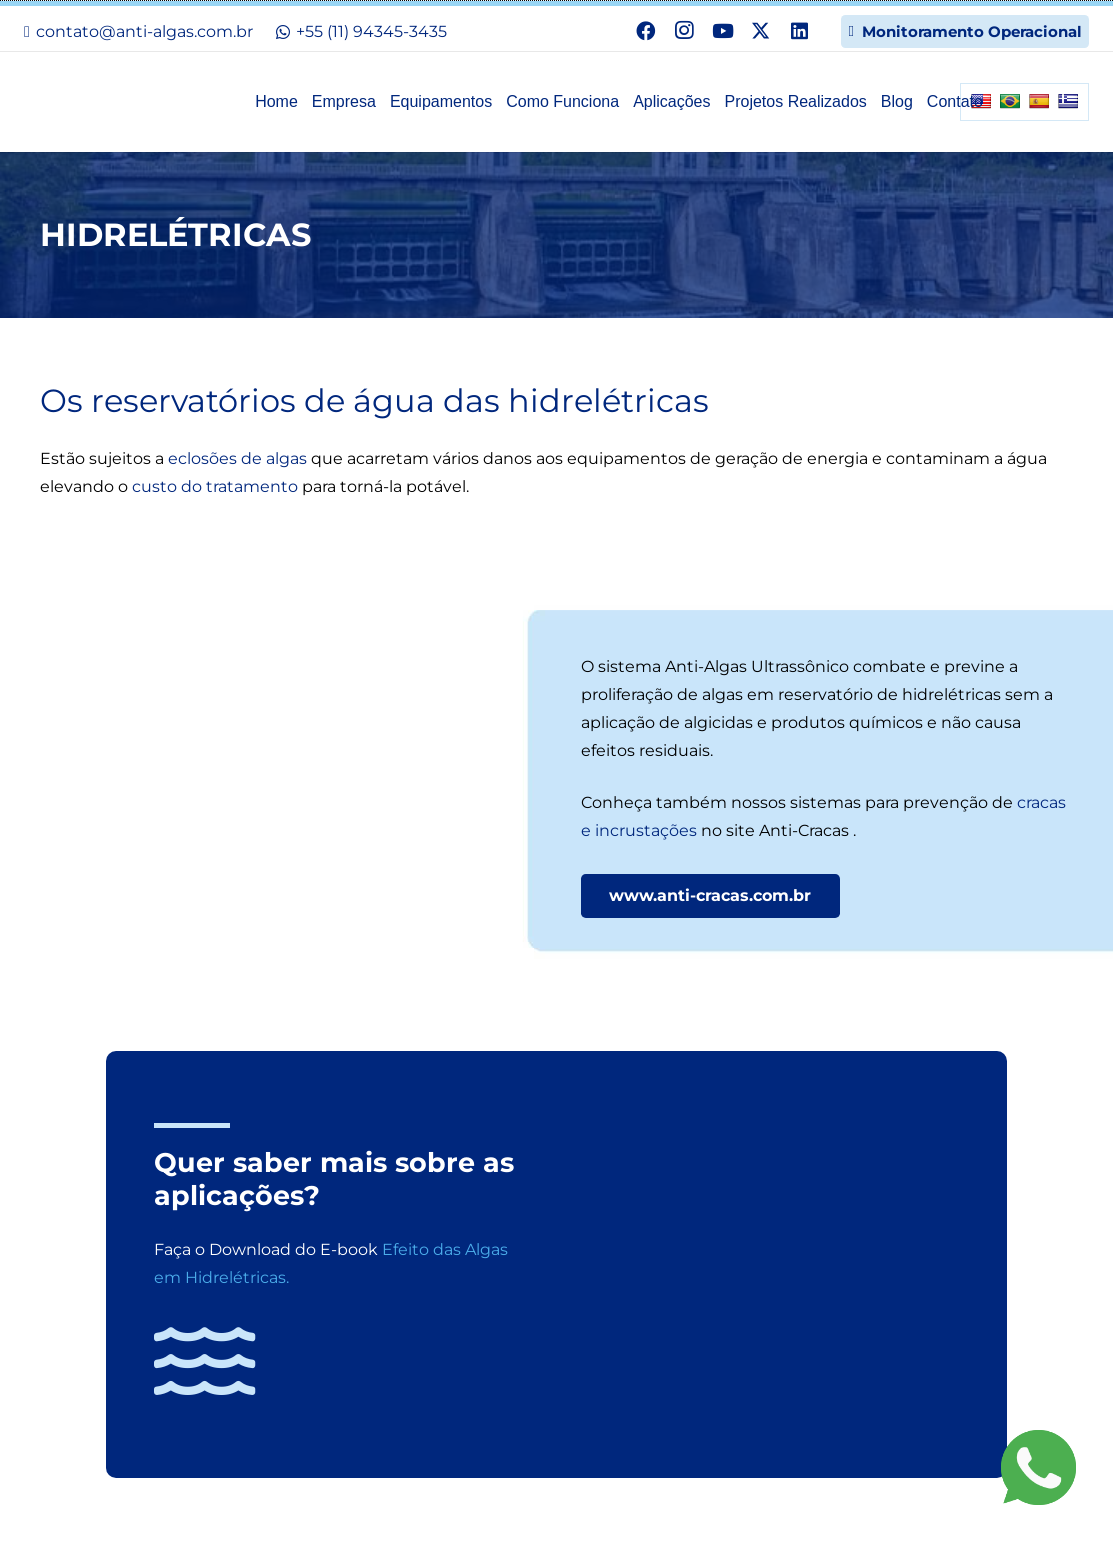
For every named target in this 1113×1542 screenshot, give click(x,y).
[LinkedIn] (799, 31)
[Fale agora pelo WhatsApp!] (1038, 1467)
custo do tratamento (215, 486)
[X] (761, 31)
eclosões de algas (237, 458)
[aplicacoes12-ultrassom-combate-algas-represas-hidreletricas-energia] (286, 768)
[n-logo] (124, 94)
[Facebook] (646, 31)
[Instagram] (684, 31)
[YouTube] (722, 31)
